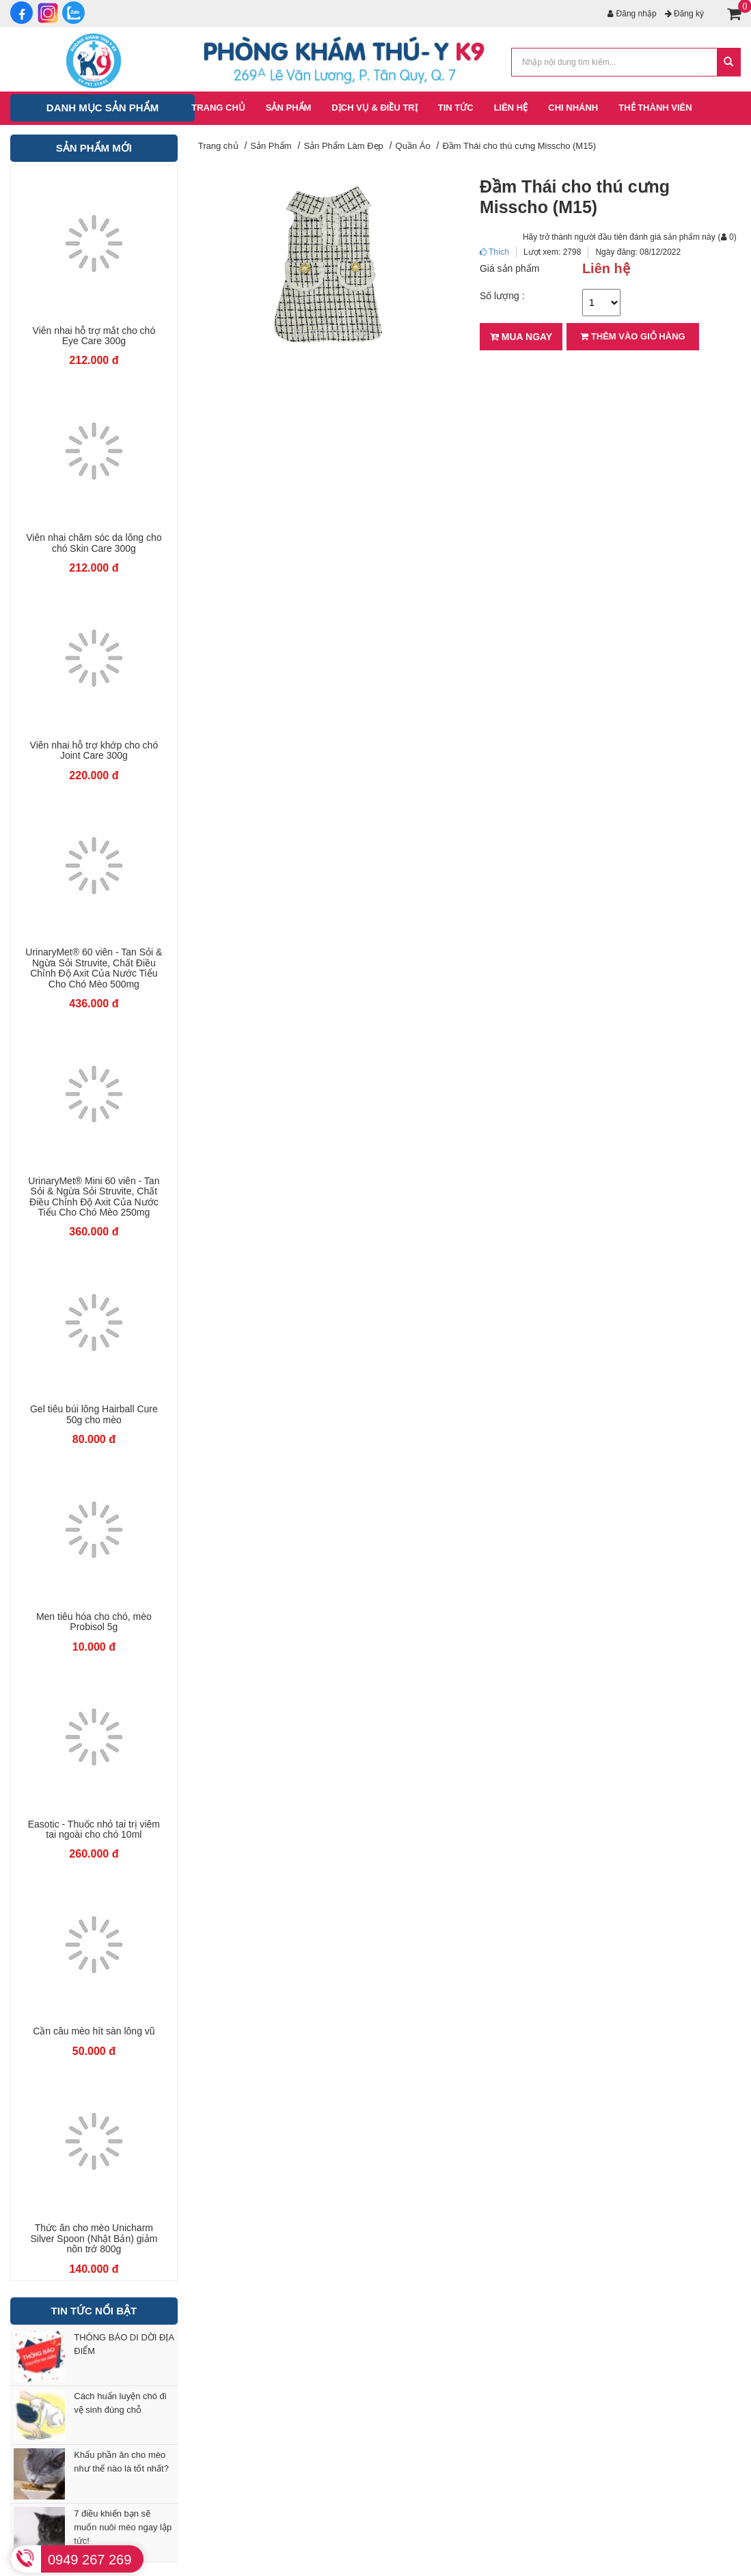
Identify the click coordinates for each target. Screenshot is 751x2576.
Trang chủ (218, 146)
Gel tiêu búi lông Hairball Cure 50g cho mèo (94, 1414)
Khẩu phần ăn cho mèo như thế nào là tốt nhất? (121, 2462)
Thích (494, 252)
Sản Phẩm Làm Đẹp (343, 146)
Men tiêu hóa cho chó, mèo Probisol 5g (94, 1622)
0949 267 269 (89, 2559)
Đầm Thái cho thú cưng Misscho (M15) (519, 146)
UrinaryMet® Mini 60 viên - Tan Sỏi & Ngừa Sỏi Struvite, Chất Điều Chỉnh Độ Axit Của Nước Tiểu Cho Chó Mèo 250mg (93, 1197)
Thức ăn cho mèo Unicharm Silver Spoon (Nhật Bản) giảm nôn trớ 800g (93, 2238)
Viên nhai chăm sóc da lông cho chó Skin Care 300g (93, 543)
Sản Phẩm (270, 146)
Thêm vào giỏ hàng (632, 336)
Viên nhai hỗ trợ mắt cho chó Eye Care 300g (94, 336)
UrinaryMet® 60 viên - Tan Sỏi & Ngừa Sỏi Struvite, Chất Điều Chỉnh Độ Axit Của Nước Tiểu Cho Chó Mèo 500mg (93, 968)
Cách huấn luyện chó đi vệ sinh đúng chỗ (120, 2403)
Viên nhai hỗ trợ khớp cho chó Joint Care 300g (94, 750)
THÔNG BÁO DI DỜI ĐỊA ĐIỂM (124, 2344)
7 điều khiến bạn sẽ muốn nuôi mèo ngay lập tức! (123, 2527)
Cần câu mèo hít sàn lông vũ (93, 2031)
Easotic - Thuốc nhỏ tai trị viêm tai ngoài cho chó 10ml (94, 1829)
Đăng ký (684, 13)
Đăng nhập (631, 13)
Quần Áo (413, 146)
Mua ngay (521, 336)
